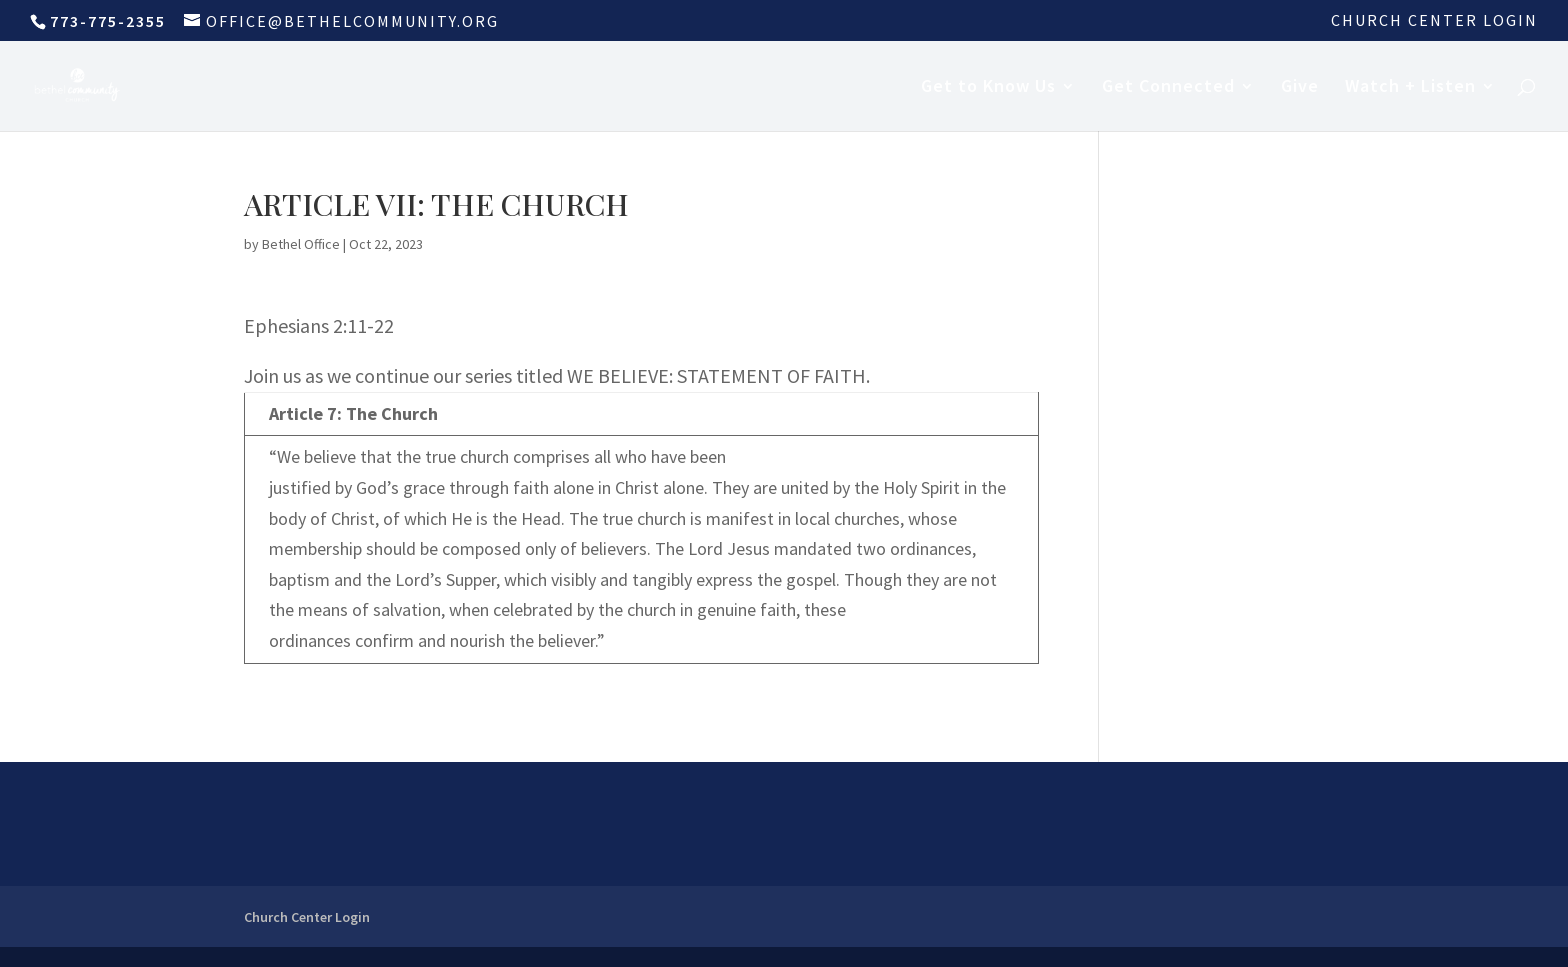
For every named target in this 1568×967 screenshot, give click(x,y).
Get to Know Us (988, 88)
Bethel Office (301, 244)
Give (1300, 88)
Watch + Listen (1410, 88)
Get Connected (1168, 88)
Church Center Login (1434, 21)
